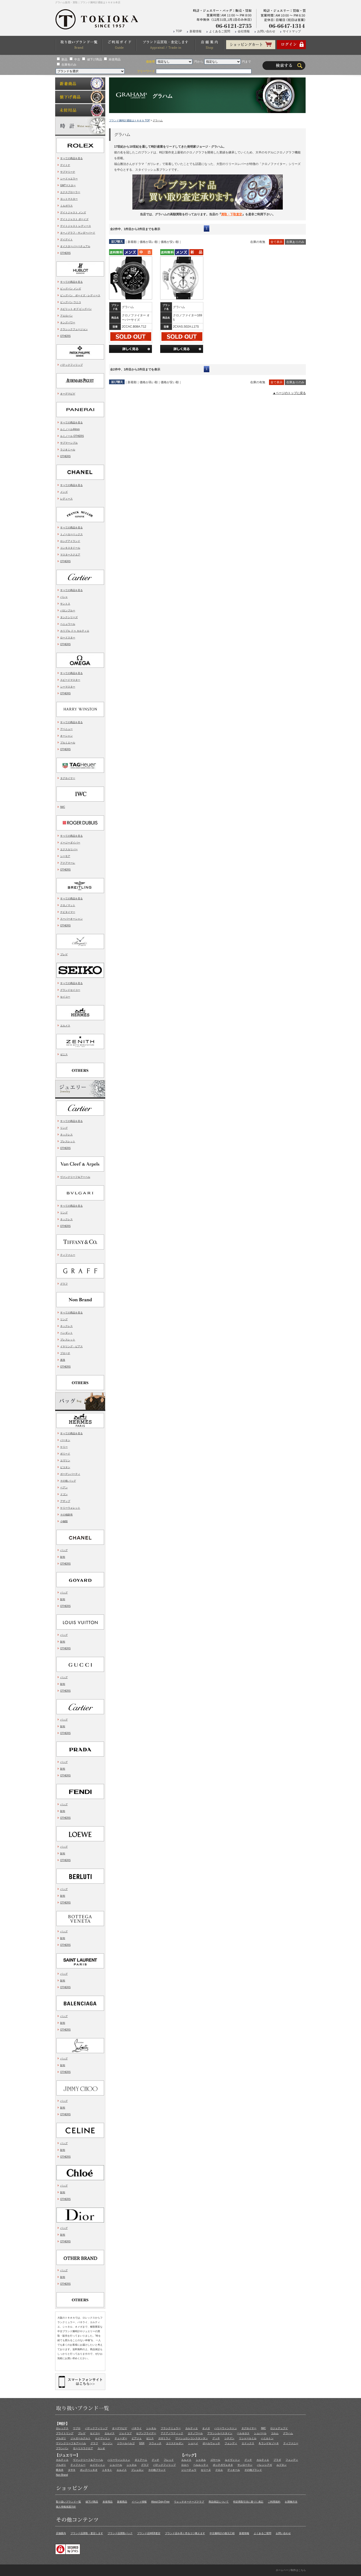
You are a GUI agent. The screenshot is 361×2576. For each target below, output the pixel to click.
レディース (66, 498)
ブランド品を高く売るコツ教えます (185, 2533)
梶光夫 (59, 2469)
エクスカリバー (69, 849)
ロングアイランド (70, 541)
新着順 (132, 242)
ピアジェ (137, 2438)
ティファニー (67, 1255)
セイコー (65, 996)
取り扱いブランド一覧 (68, 2501)
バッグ (64, 1550)
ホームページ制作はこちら (291, 2570)
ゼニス (64, 1054)
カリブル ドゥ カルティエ (74, 630)
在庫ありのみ (295, 242)
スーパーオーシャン (71, 918)
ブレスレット (67, 1141)
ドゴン (64, 1494)
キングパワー (67, 322)
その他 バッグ (68, 1480)
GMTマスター (68, 185)
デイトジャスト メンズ (73, 212)
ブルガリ (61, 2438)
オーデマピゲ (67, 393)
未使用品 (115, 59)
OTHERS (65, 253)
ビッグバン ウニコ (70, 302)
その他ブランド (157, 2469)
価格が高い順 (149, 242)
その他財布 (66, 1514)
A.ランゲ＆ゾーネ (269, 2443)
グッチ (216, 2438)
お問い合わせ (266, 31)
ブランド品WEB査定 (148, 2533)
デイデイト (66, 239)
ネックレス (66, 1134)
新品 (64, 59)
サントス (65, 603)
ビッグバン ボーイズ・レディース (80, 295)
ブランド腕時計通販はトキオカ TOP (129, 120)
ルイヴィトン (102, 2438)
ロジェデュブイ (279, 2428)
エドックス (248, 2443)
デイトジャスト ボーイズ (74, 219)
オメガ (206, 2428)
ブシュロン (137, 2469)
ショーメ (193, 2443)
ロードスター (67, 637)
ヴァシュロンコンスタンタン (191, 2438)
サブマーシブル (69, 442)
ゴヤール (215, 2459)
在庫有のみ (68, 64)
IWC (62, 807)
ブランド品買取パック (120, 2533)
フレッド (169, 2459)
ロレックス (62, 2428)
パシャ (64, 597)
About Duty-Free (160, 2501)
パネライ (137, 2428)
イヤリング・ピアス (71, 1346)
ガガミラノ (164, 2438)
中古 (77, 59)
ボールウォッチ (211, 2443)
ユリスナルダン (175, 2443)
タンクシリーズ (69, 617)
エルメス (65, 1025)
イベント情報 (139, 2501)
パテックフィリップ (71, 364)
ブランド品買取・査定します (86, 2533)
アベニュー (66, 729)
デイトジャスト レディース (75, 226)
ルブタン (282, 2464)
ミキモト (107, 2469)
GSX (141, 2443)
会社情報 (244, 31)
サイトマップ (292, 31)
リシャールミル (247, 2438)
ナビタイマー (67, 912)
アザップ (65, 1501)
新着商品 (122, 2501)
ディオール (233, 2469)
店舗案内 (61, 2533)
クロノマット (67, 905)
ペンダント (66, 1332)
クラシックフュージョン (74, 329)
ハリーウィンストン (225, 2428)
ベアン (64, 1487)
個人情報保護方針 (66, 2506)
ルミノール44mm (70, 429)
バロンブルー (67, 610)
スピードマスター (70, 680)
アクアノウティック (172, 2433)
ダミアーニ (141, 2459)
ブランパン (62, 2448)
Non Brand (62, 2474)
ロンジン (108, 2443)
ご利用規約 (274, 2501)
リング (64, 1127)
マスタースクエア (70, 554)
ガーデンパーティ (70, 1474)
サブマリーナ (67, 171)
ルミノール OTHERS (72, 436)
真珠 (62, 1360)
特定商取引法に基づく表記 (248, 2501)
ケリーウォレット (70, 1507)
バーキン (65, 1440)
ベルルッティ (200, 2464)
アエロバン (66, 315)
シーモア (65, 856)
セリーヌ (206, 2469)
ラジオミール (67, 449)
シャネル (151, 2428)
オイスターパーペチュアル (75, 246)
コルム (275, 2433)
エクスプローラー (70, 192)
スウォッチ (155, 2443)
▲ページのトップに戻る (289, 393)
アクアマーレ (67, 863)
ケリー (64, 1447)
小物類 (64, 1521)
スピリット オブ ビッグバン (76, 309)
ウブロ (76, 2428)
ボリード (65, 1453)
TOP (179, 31)
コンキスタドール (70, 547)
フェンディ (231, 2443)
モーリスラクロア (83, 2448)
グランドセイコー (70, 990)
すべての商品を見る (71, 158)
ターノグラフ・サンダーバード (77, 232)
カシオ (101, 2448)
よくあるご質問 (219, 31)
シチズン (229, 2438)
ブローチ (65, 1353)
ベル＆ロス (243, 2433)
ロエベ (185, 2464)
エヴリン (65, 1460)
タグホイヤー (67, 778)
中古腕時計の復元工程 (222, 2533)
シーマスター (67, 686)
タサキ (71, 2469)
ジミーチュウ (188, 2469)
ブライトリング (64, 2433)
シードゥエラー (69, 178)
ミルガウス (66, 205)
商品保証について (219, 2501)
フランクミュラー (171, 2428)
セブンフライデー (146, 2433)
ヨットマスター (69, 199)
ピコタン (65, 1467)
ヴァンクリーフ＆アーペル (75, 1177)
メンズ (64, 492)
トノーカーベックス (71, 534)
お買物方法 (291, 2501)
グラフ (64, 1283)
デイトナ (65, 165)
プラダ (277, 2459)
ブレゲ (64, 954)
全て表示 (276, 242)
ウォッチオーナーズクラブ (189, 2501)
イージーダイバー (70, 842)
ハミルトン (267, 2438)
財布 (62, 1557)
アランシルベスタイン (219, 2433)
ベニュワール (67, 624)
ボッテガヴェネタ (223, 2464)
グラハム (288, 2433)
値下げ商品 (94, 59)
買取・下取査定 (231, 214)
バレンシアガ (264, 2464)
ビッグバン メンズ (70, 288)
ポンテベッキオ (89, 2469)
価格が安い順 (170, 242)
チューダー (121, 2438)
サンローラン (244, 2464)
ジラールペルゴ (126, 2443)
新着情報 (196, 31)
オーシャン (66, 735)
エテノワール (195, 2433)
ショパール (260, 2433)
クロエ (219, 2469)
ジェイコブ (125, 2433)
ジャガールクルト (80, 2438)
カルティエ (191, 2428)
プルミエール (67, 742)
